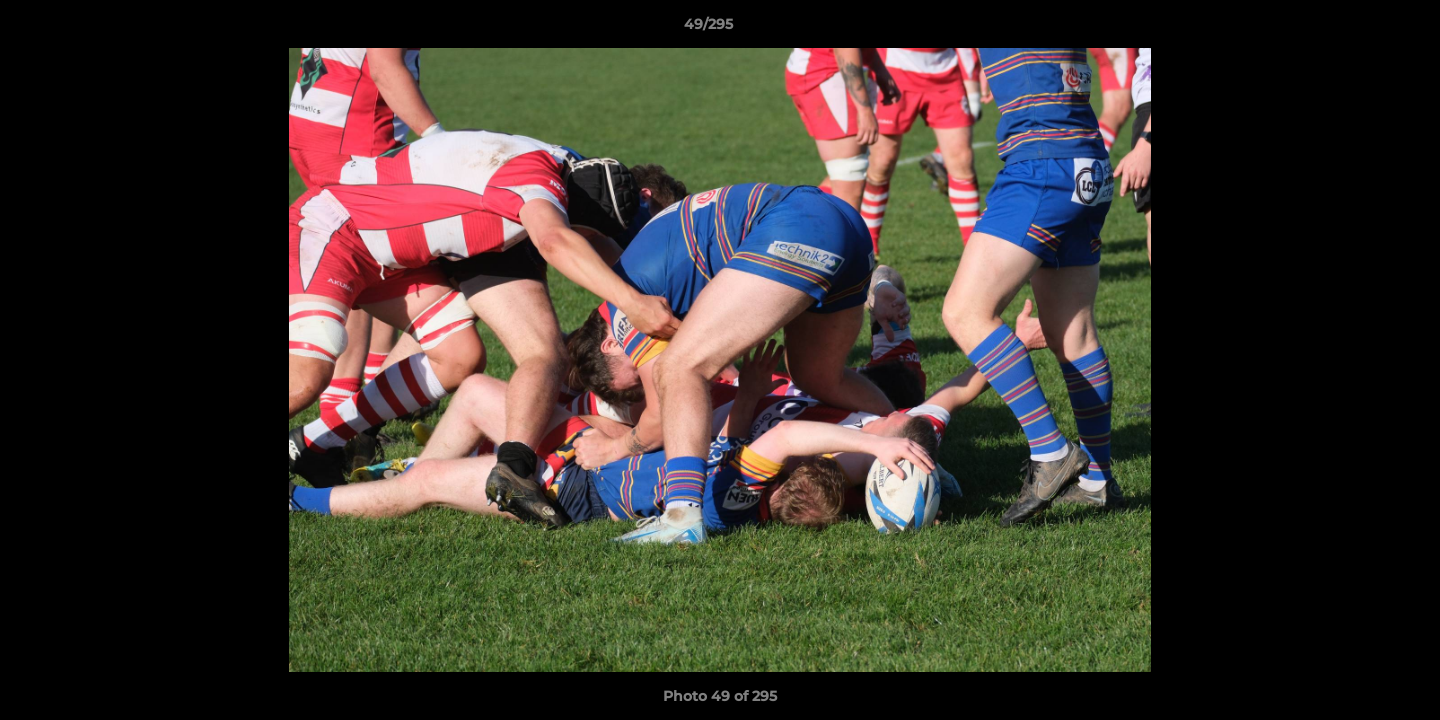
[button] (1356, 29)
